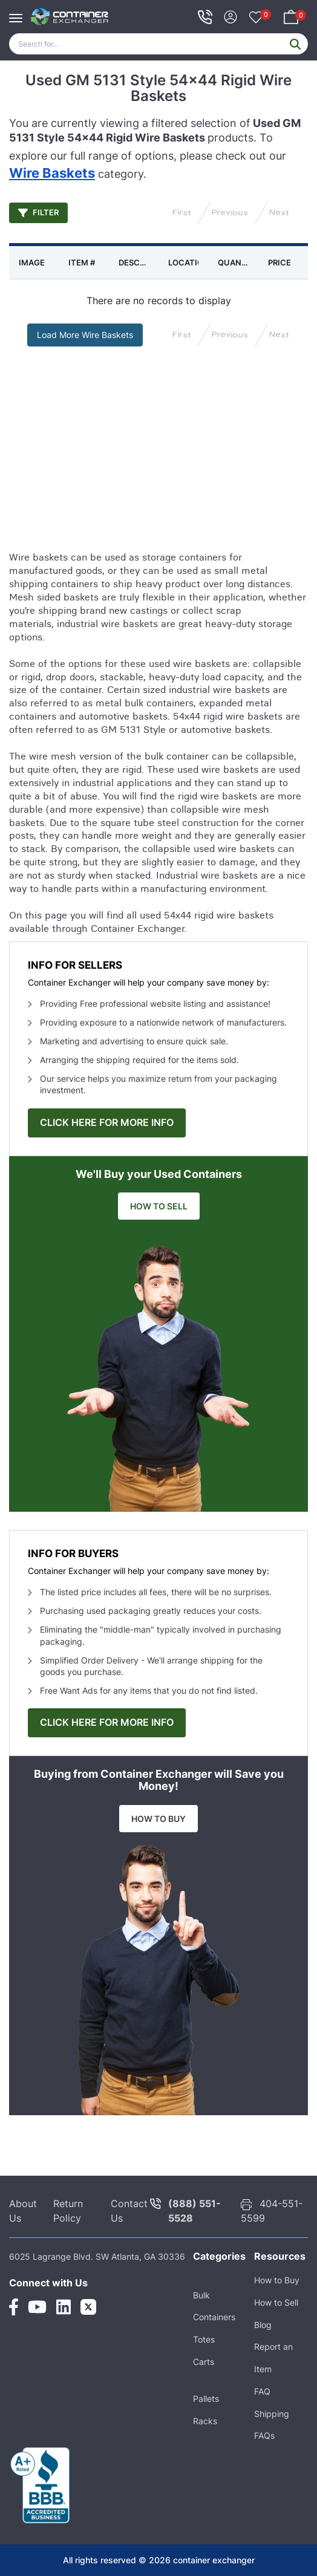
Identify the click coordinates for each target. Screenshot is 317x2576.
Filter (38, 212)
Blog (263, 2325)
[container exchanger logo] (70, 16)
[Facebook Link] (13, 2306)
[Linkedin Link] (63, 2307)
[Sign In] (230, 15)
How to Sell (276, 2302)
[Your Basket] (291, 15)
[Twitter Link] (88, 2307)
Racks (205, 2421)
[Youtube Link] (37, 2307)
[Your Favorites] (256, 18)
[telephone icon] (205, 17)
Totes (204, 2339)
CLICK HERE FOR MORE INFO (107, 1122)
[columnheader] (34, 262)
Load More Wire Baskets (85, 335)
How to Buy (276, 2280)
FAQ (262, 2391)
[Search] (158, 43)
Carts (203, 2361)
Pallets (206, 2398)
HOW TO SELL (159, 1206)
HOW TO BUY (158, 1818)
